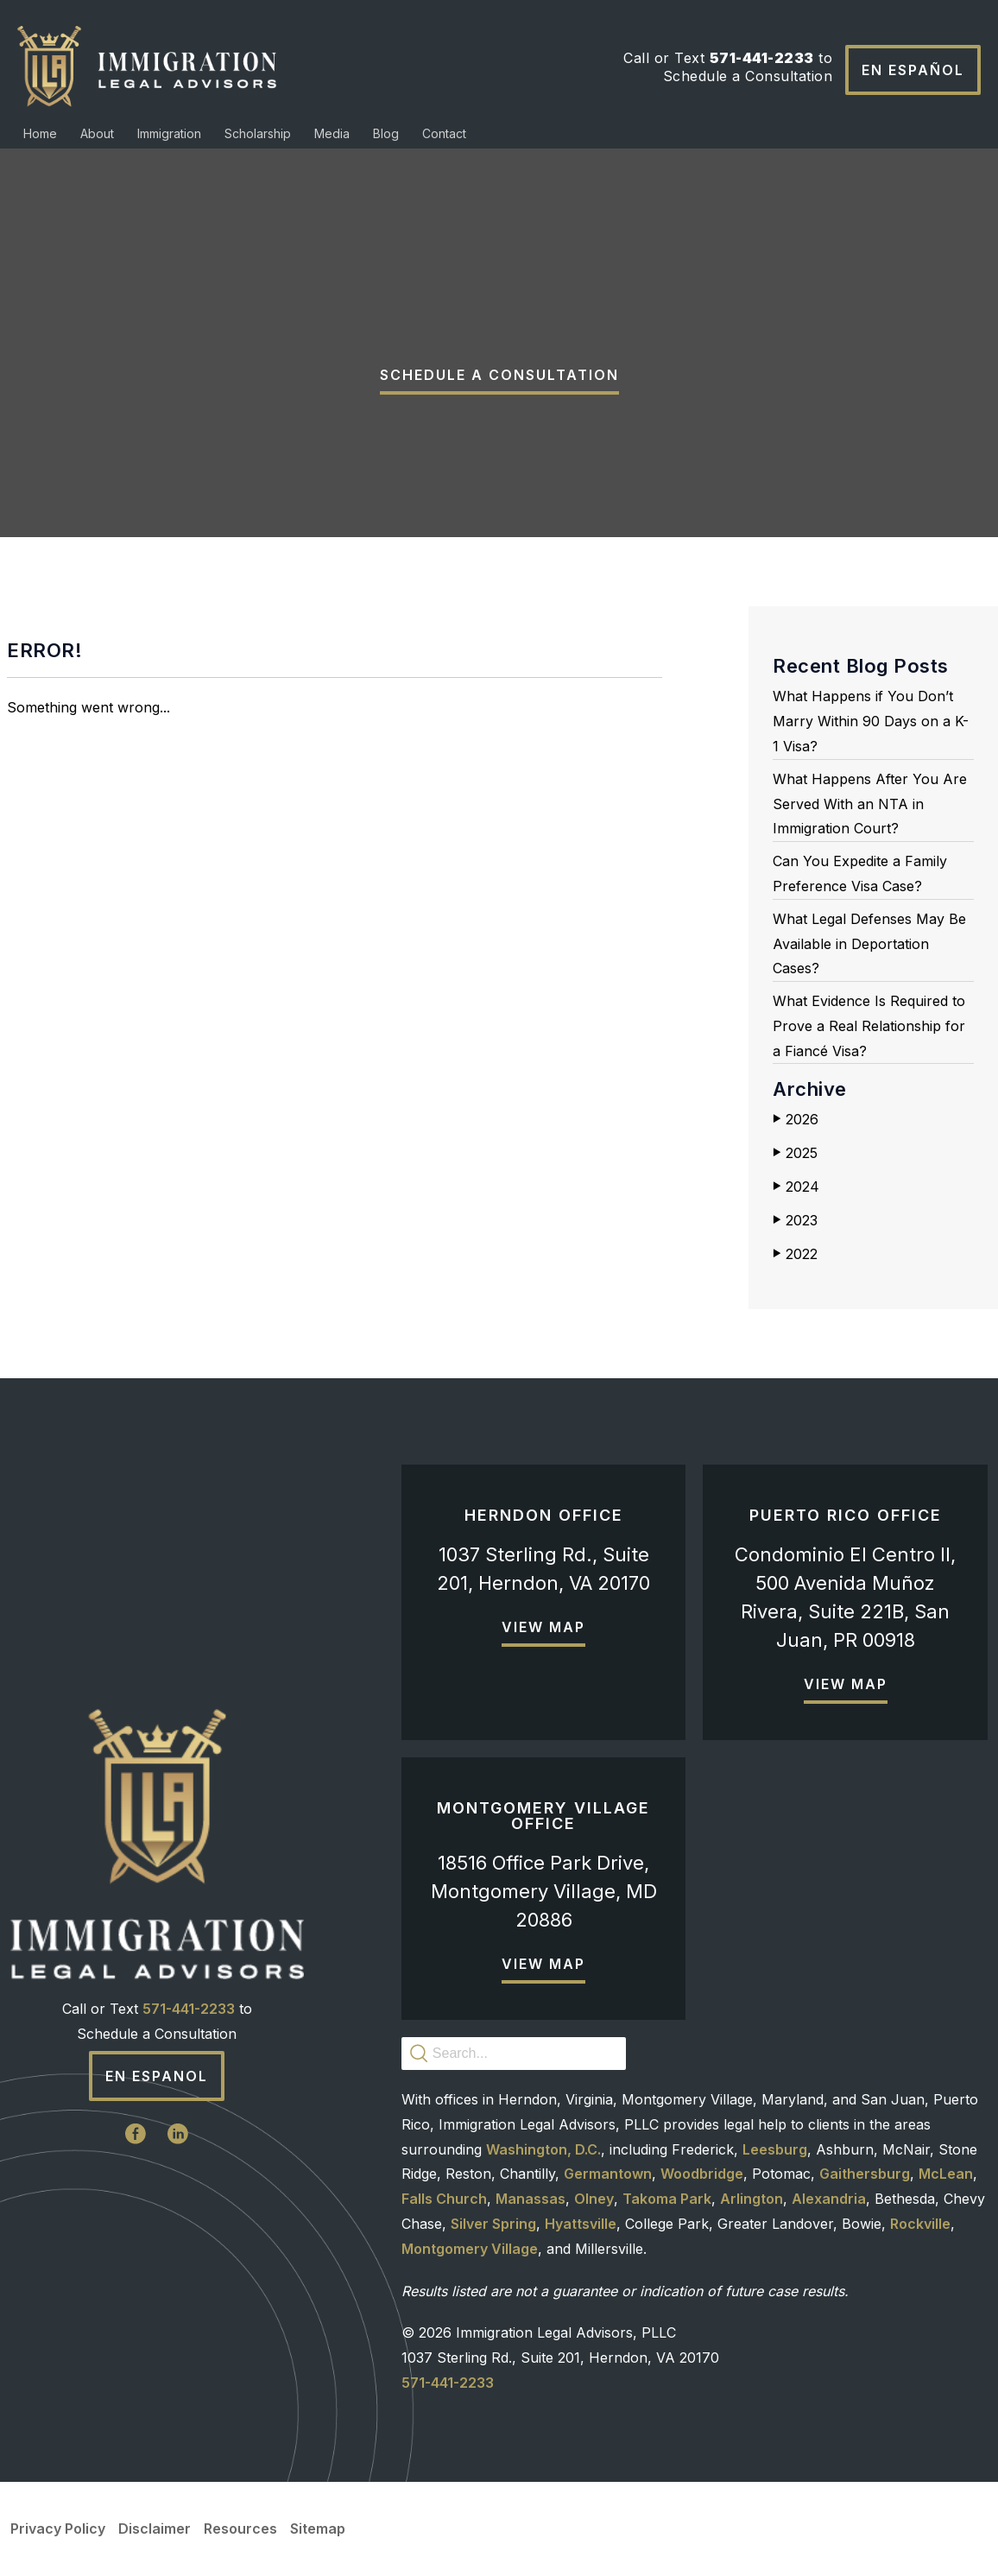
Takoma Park (666, 2198)
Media (332, 133)
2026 (795, 1119)
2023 (795, 1220)
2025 (795, 1153)
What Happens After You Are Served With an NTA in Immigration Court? (870, 804)
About (97, 133)
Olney (594, 2198)
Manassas (530, 2198)
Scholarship (257, 133)
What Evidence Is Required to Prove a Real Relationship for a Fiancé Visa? (869, 1026)
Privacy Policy (57, 2528)
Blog (386, 133)
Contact (444, 133)
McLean (946, 2173)
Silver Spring (493, 2223)
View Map (543, 1627)
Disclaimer (154, 2528)
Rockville (920, 2223)
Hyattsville (580, 2223)
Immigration (169, 133)
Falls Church (444, 2198)
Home (40, 133)
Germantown (608, 2173)
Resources (240, 2528)
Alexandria (829, 2198)
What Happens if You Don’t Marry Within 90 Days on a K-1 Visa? (871, 721)
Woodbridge (701, 2173)
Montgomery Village (469, 2248)
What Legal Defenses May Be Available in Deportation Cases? (869, 944)
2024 (796, 1186)
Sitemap (317, 2528)
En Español (913, 70)
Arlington (751, 2198)
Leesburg (774, 2149)
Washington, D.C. (543, 2149)
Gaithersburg (864, 2173)
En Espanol (156, 2076)
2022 (795, 1254)
